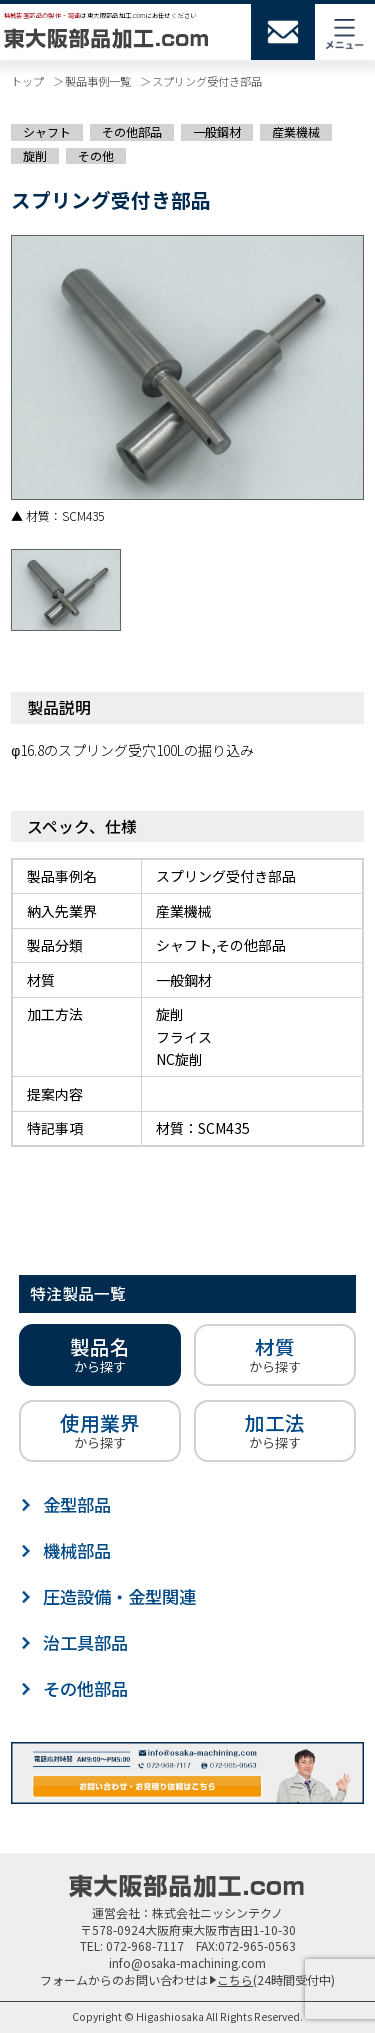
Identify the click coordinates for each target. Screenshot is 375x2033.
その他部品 (132, 132)
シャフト (47, 132)
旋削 (35, 156)
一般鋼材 (217, 132)
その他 (96, 156)
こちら (235, 1979)
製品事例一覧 (98, 81)
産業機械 (296, 132)
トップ (27, 81)
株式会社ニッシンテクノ (217, 1912)
